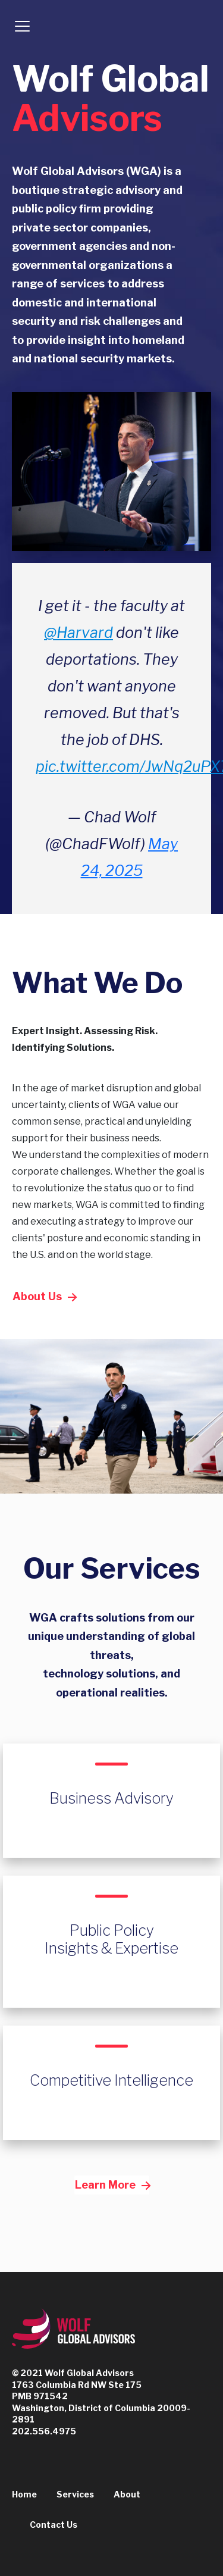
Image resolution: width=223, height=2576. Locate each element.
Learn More (112, 2185)
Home (24, 2494)
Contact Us (53, 2524)
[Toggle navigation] (22, 25)
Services (75, 2494)
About (127, 2494)
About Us (43, 1296)
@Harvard (78, 632)
